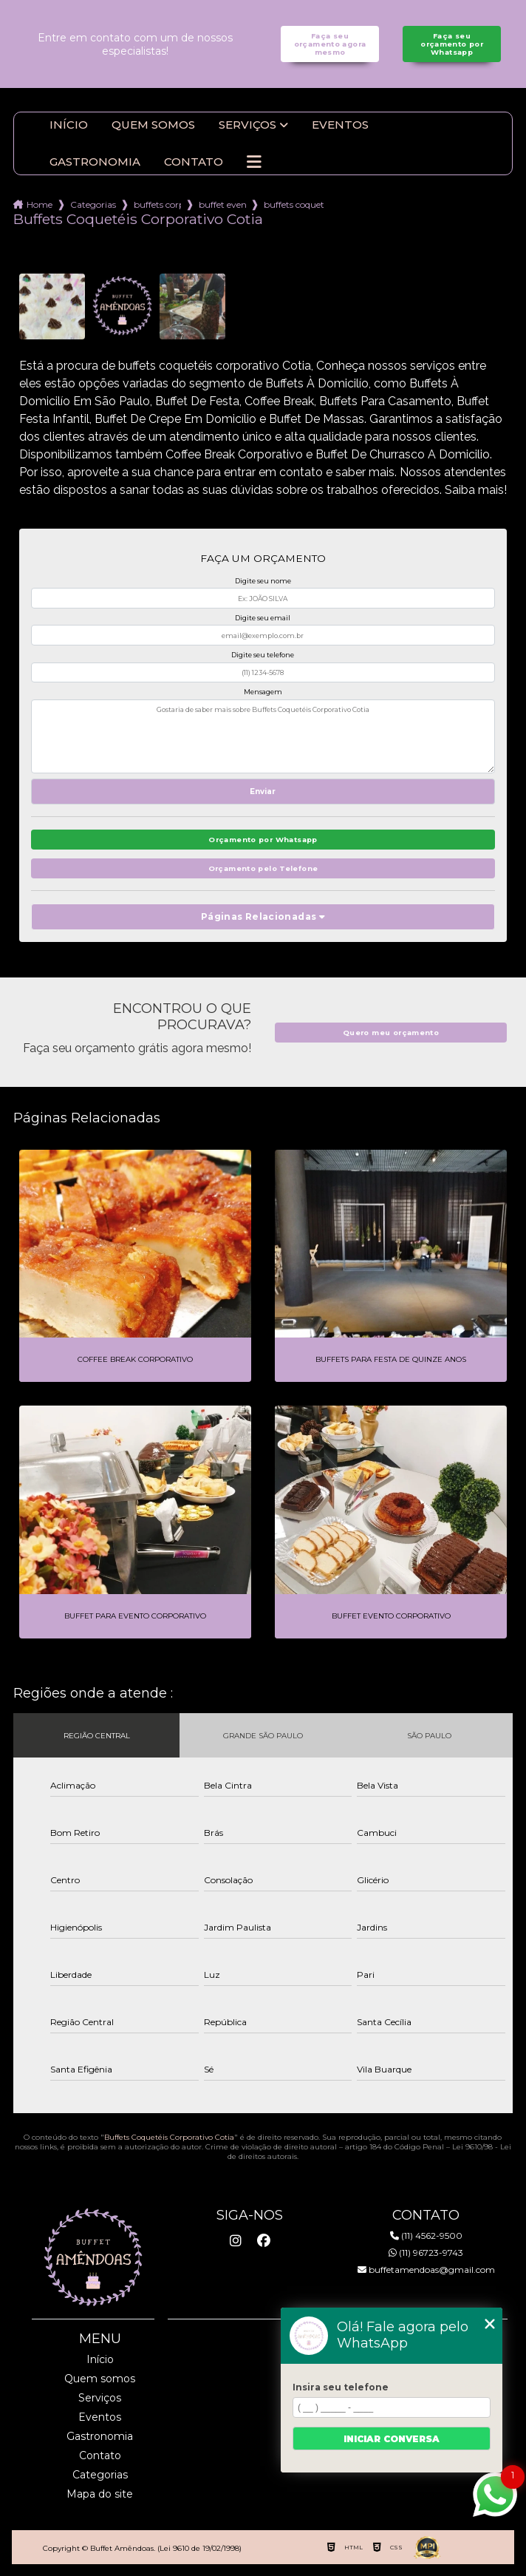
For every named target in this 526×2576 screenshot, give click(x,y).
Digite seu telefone (262, 655)
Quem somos (153, 125)
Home (39, 204)
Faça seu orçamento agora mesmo (330, 44)
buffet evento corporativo (222, 204)
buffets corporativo (157, 204)
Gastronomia (94, 162)
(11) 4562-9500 (426, 2235)
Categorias (93, 204)
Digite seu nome (263, 581)
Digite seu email (262, 618)
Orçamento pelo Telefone (263, 868)
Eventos (340, 125)
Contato (193, 162)
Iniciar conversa (392, 2438)
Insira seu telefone (341, 2387)
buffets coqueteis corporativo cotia (294, 204)
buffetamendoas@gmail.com (426, 2269)
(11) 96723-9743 (426, 2252)
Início (68, 125)
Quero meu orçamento (391, 1032)
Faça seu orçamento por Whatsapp (451, 44)
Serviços (247, 125)
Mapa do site (99, 2494)
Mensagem (263, 692)
